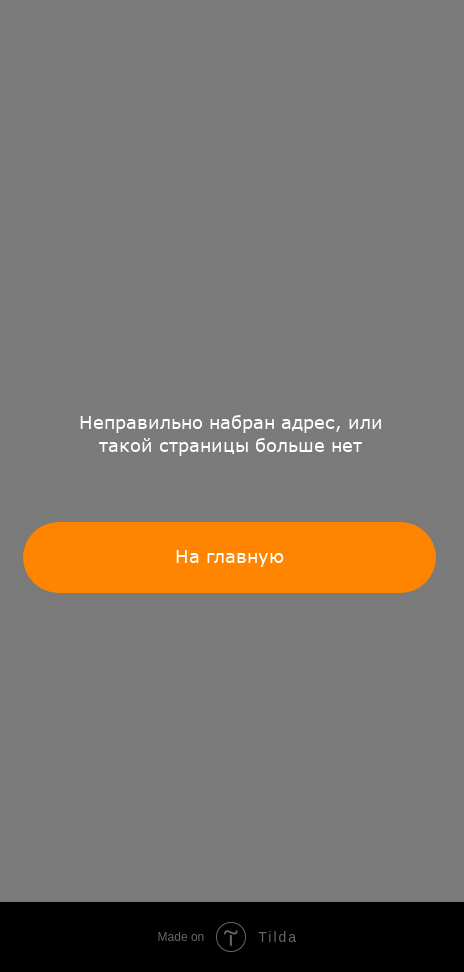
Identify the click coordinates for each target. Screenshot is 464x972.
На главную (229, 556)
